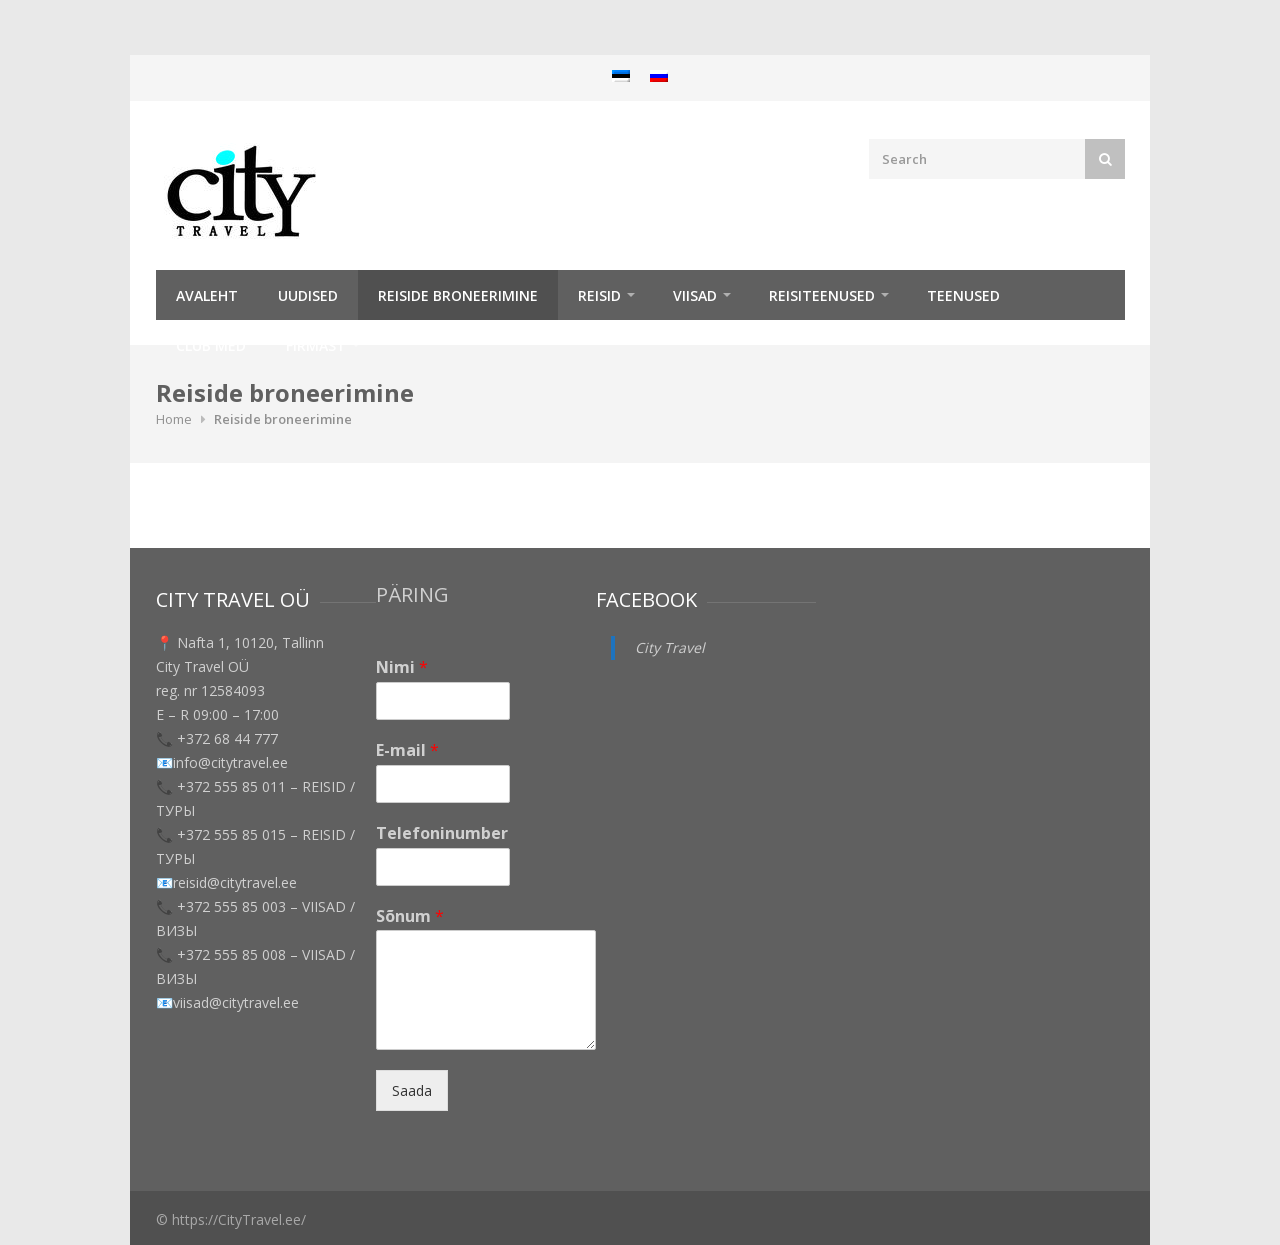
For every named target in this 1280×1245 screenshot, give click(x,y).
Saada (412, 1090)
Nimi (402, 667)
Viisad (695, 295)
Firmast (316, 345)
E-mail (407, 750)
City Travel (670, 647)
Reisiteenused (822, 295)
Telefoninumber (442, 833)
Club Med (211, 345)
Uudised (308, 295)
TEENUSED (963, 295)
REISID (599, 295)
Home (174, 419)
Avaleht (207, 295)
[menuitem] (621, 75)
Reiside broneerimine (458, 295)
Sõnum (410, 916)
